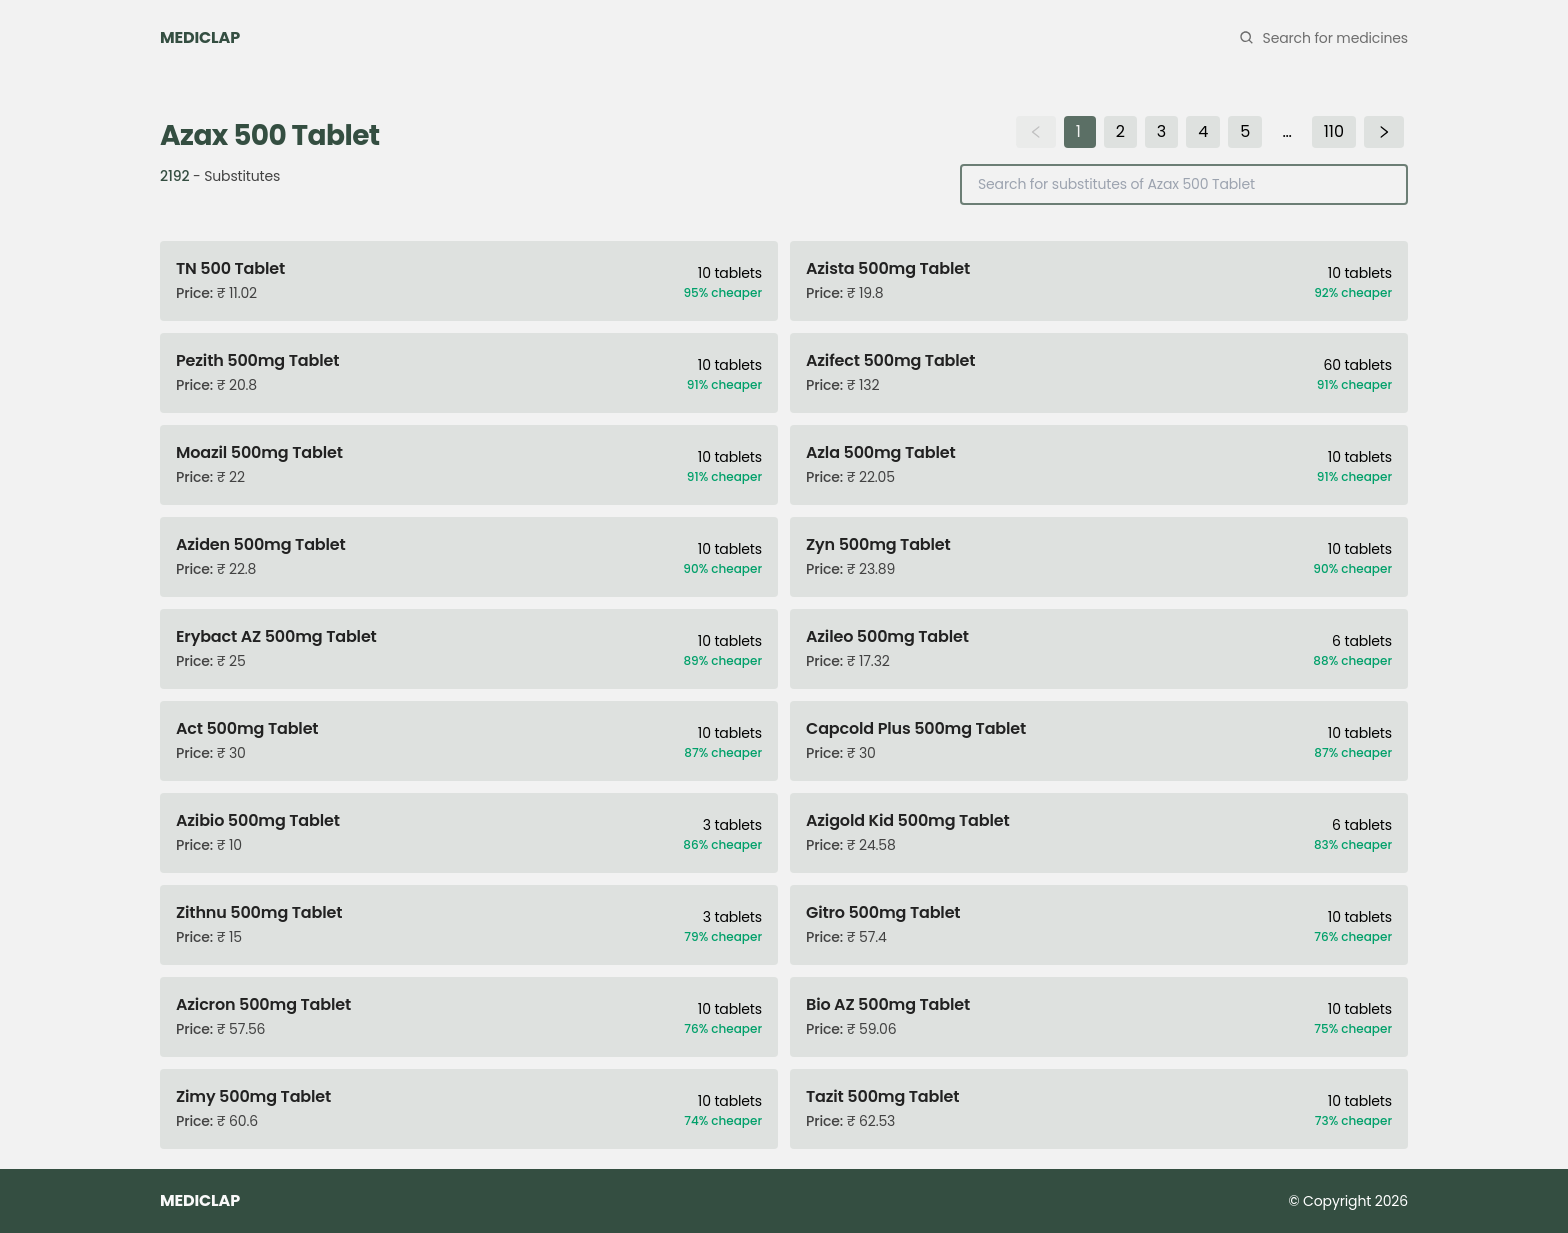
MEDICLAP (200, 37)
